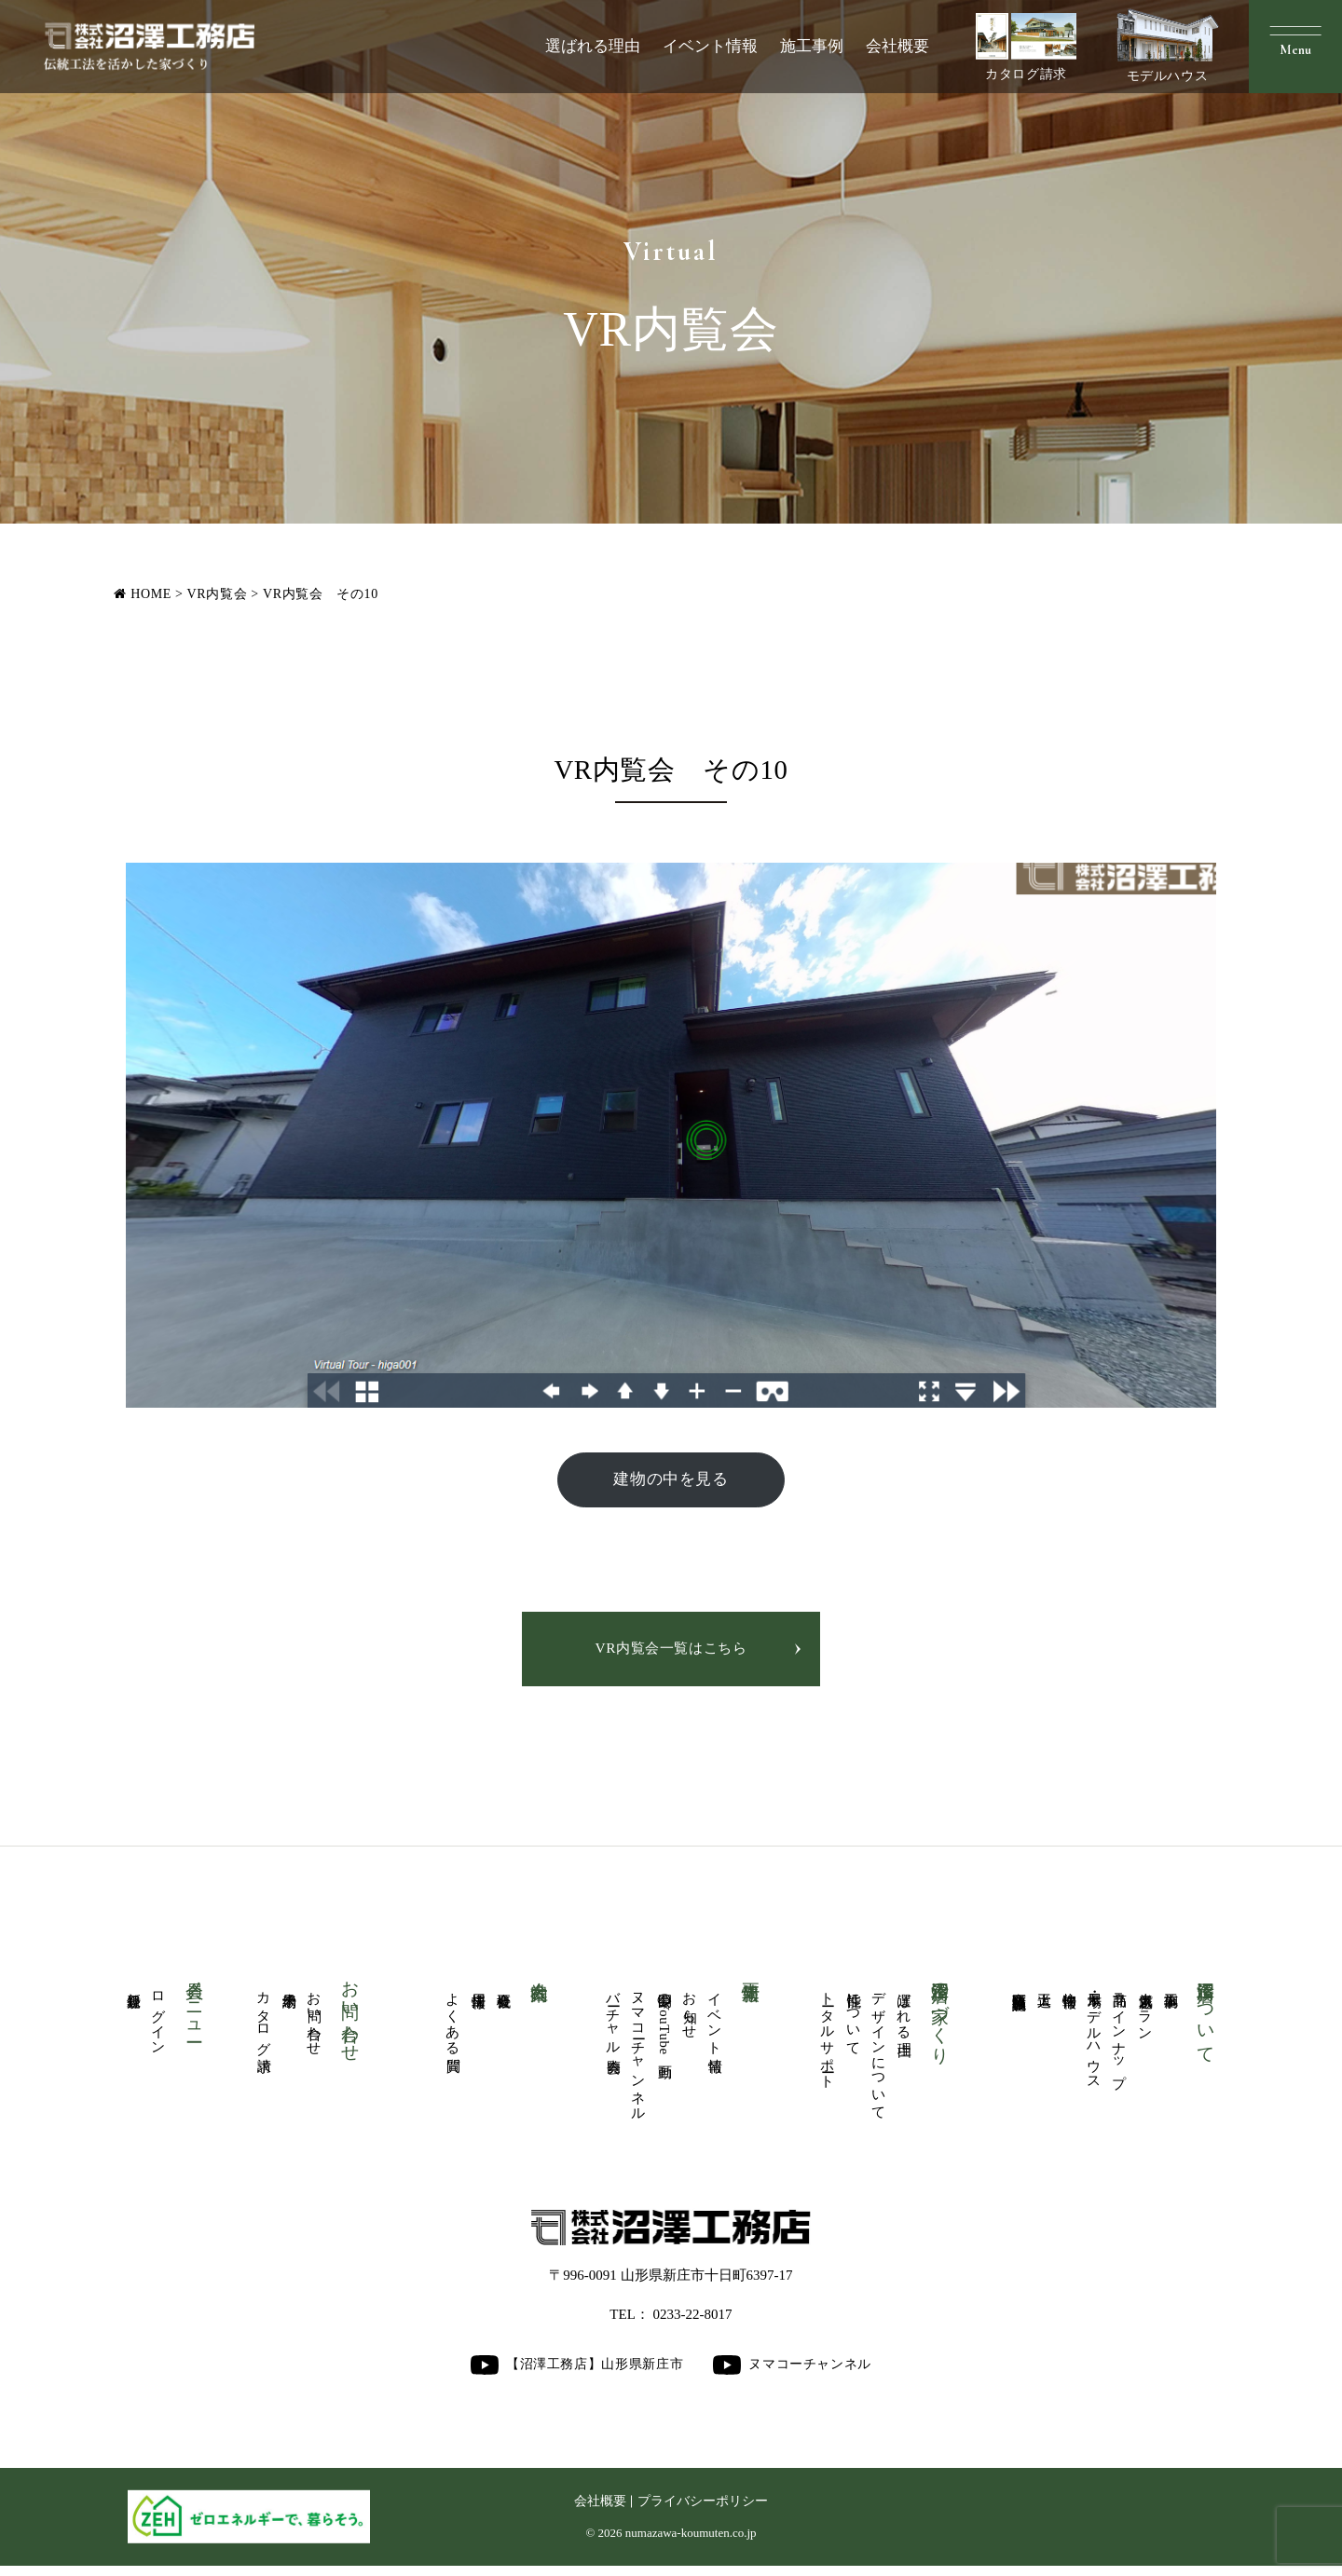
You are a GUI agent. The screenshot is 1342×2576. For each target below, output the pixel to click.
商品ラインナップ (1120, 2037)
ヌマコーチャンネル (639, 2054)
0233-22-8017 (693, 2323)
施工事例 (811, 46)
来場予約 (289, 1985)
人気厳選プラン (1146, 2011)
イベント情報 (710, 46)
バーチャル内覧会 (614, 2020)
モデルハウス (1167, 45)
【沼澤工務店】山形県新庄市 (577, 2374)
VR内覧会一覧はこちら (670, 1650)
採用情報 (478, 1985)
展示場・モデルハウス (1094, 2037)
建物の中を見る (671, 1480)
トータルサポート (828, 2037)
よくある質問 (453, 2019)
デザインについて (879, 2053)
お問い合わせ (314, 2019)
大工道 (1044, 1985)
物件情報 (1069, 1985)
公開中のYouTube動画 (665, 2024)
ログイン (159, 2019)
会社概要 (897, 46)
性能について (854, 2019)
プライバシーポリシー (702, 2510)
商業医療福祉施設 (1019, 1986)
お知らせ (690, 2011)
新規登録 (134, 1985)
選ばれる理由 (592, 46)
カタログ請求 (1026, 47)
